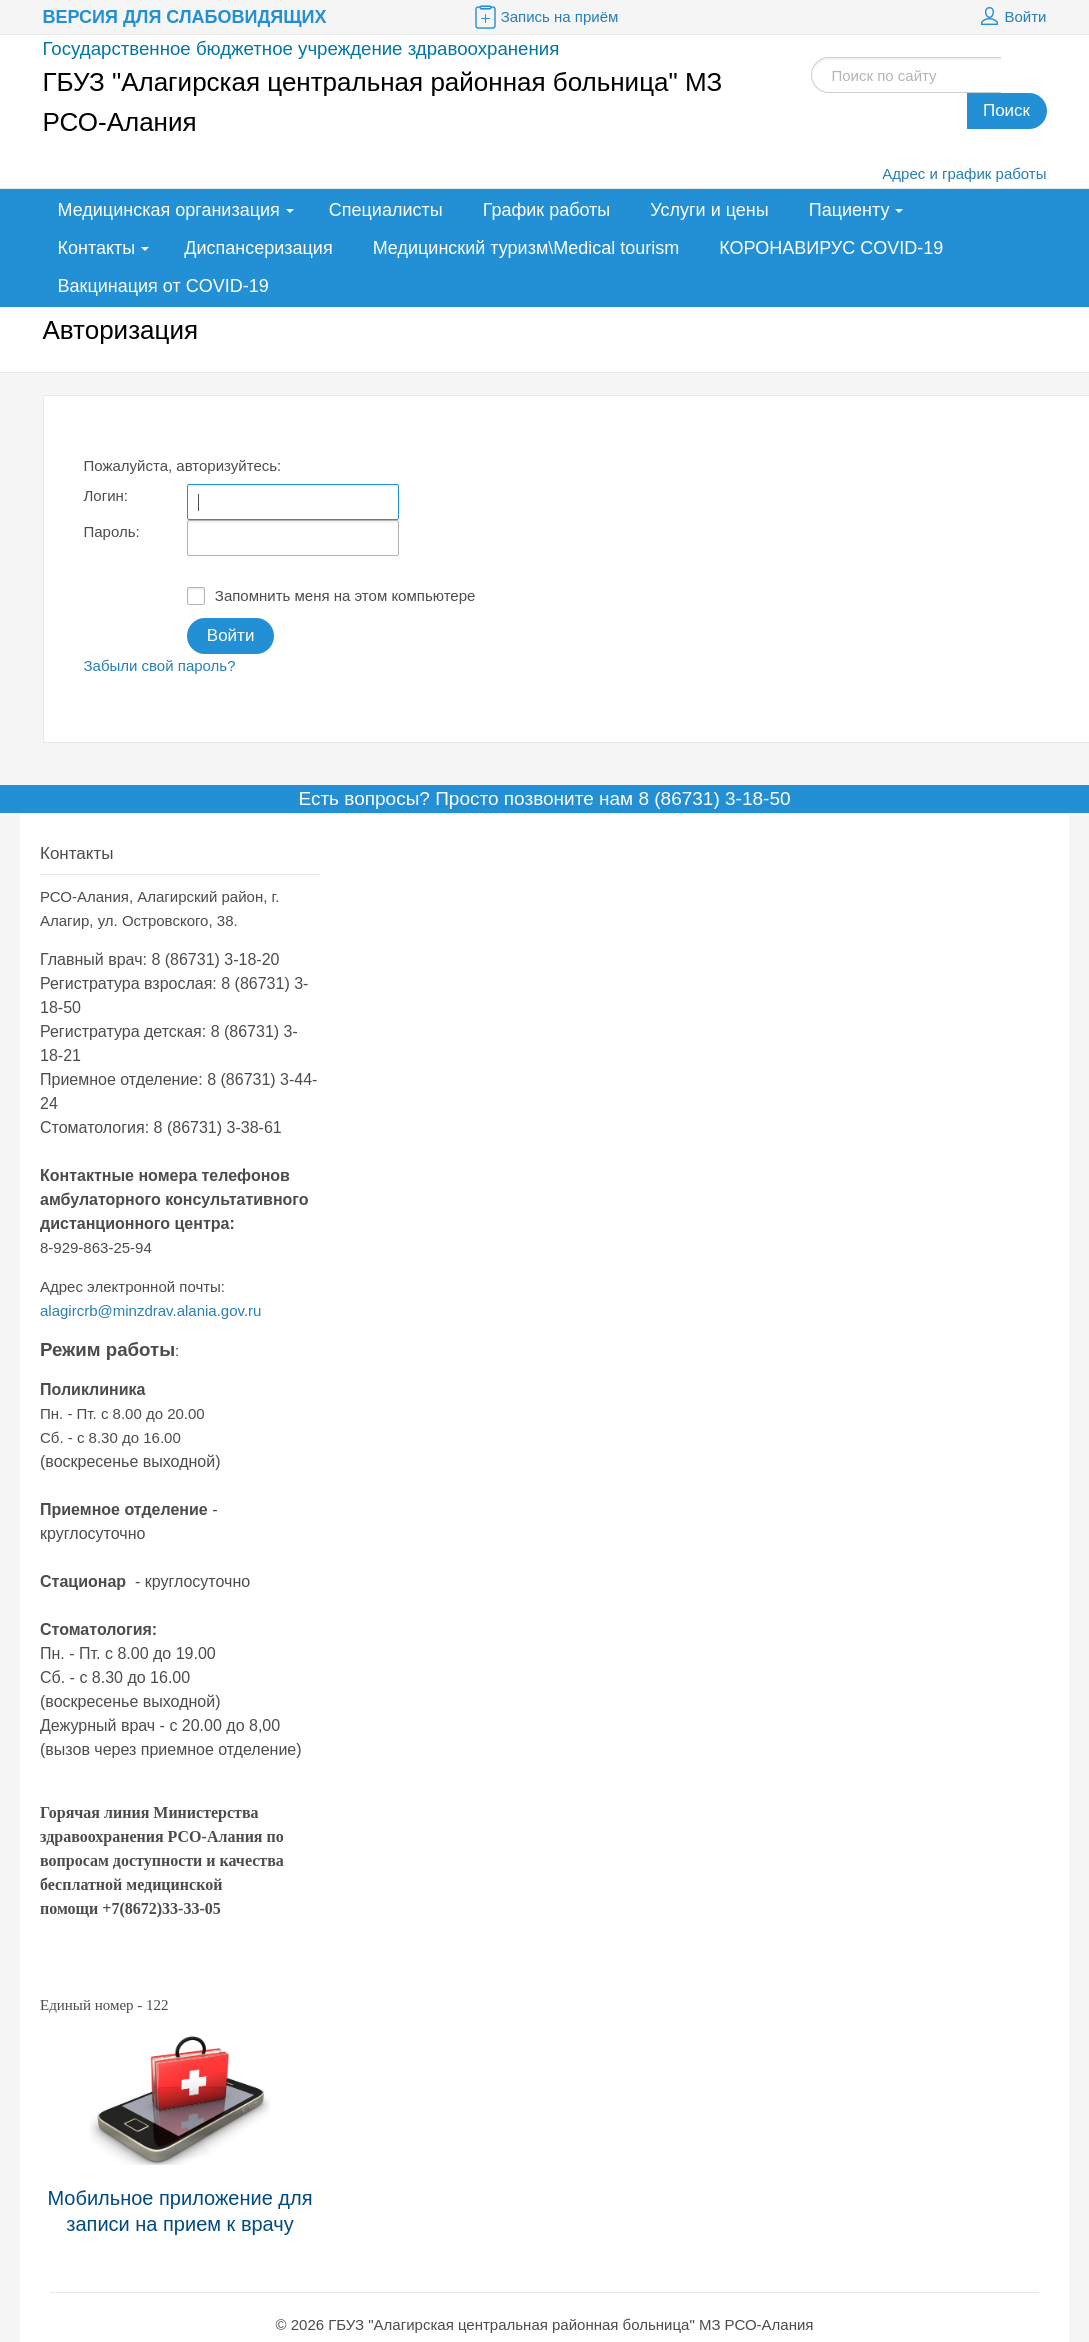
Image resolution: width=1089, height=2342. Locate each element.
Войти (1011, 17)
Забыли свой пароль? (160, 665)
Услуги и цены (709, 210)
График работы (547, 210)
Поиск (1006, 110)
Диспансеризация (258, 248)
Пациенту (849, 210)
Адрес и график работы (964, 173)
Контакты (97, 248)
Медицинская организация (169, 210)
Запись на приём (545, 17)
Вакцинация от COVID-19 (163, 286)
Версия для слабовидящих (185, 17)
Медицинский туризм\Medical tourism (526, 248)
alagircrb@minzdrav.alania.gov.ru (150, 1310)
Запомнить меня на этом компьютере (331, 596)
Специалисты (386, 210)
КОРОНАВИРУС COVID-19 (831, 248)
